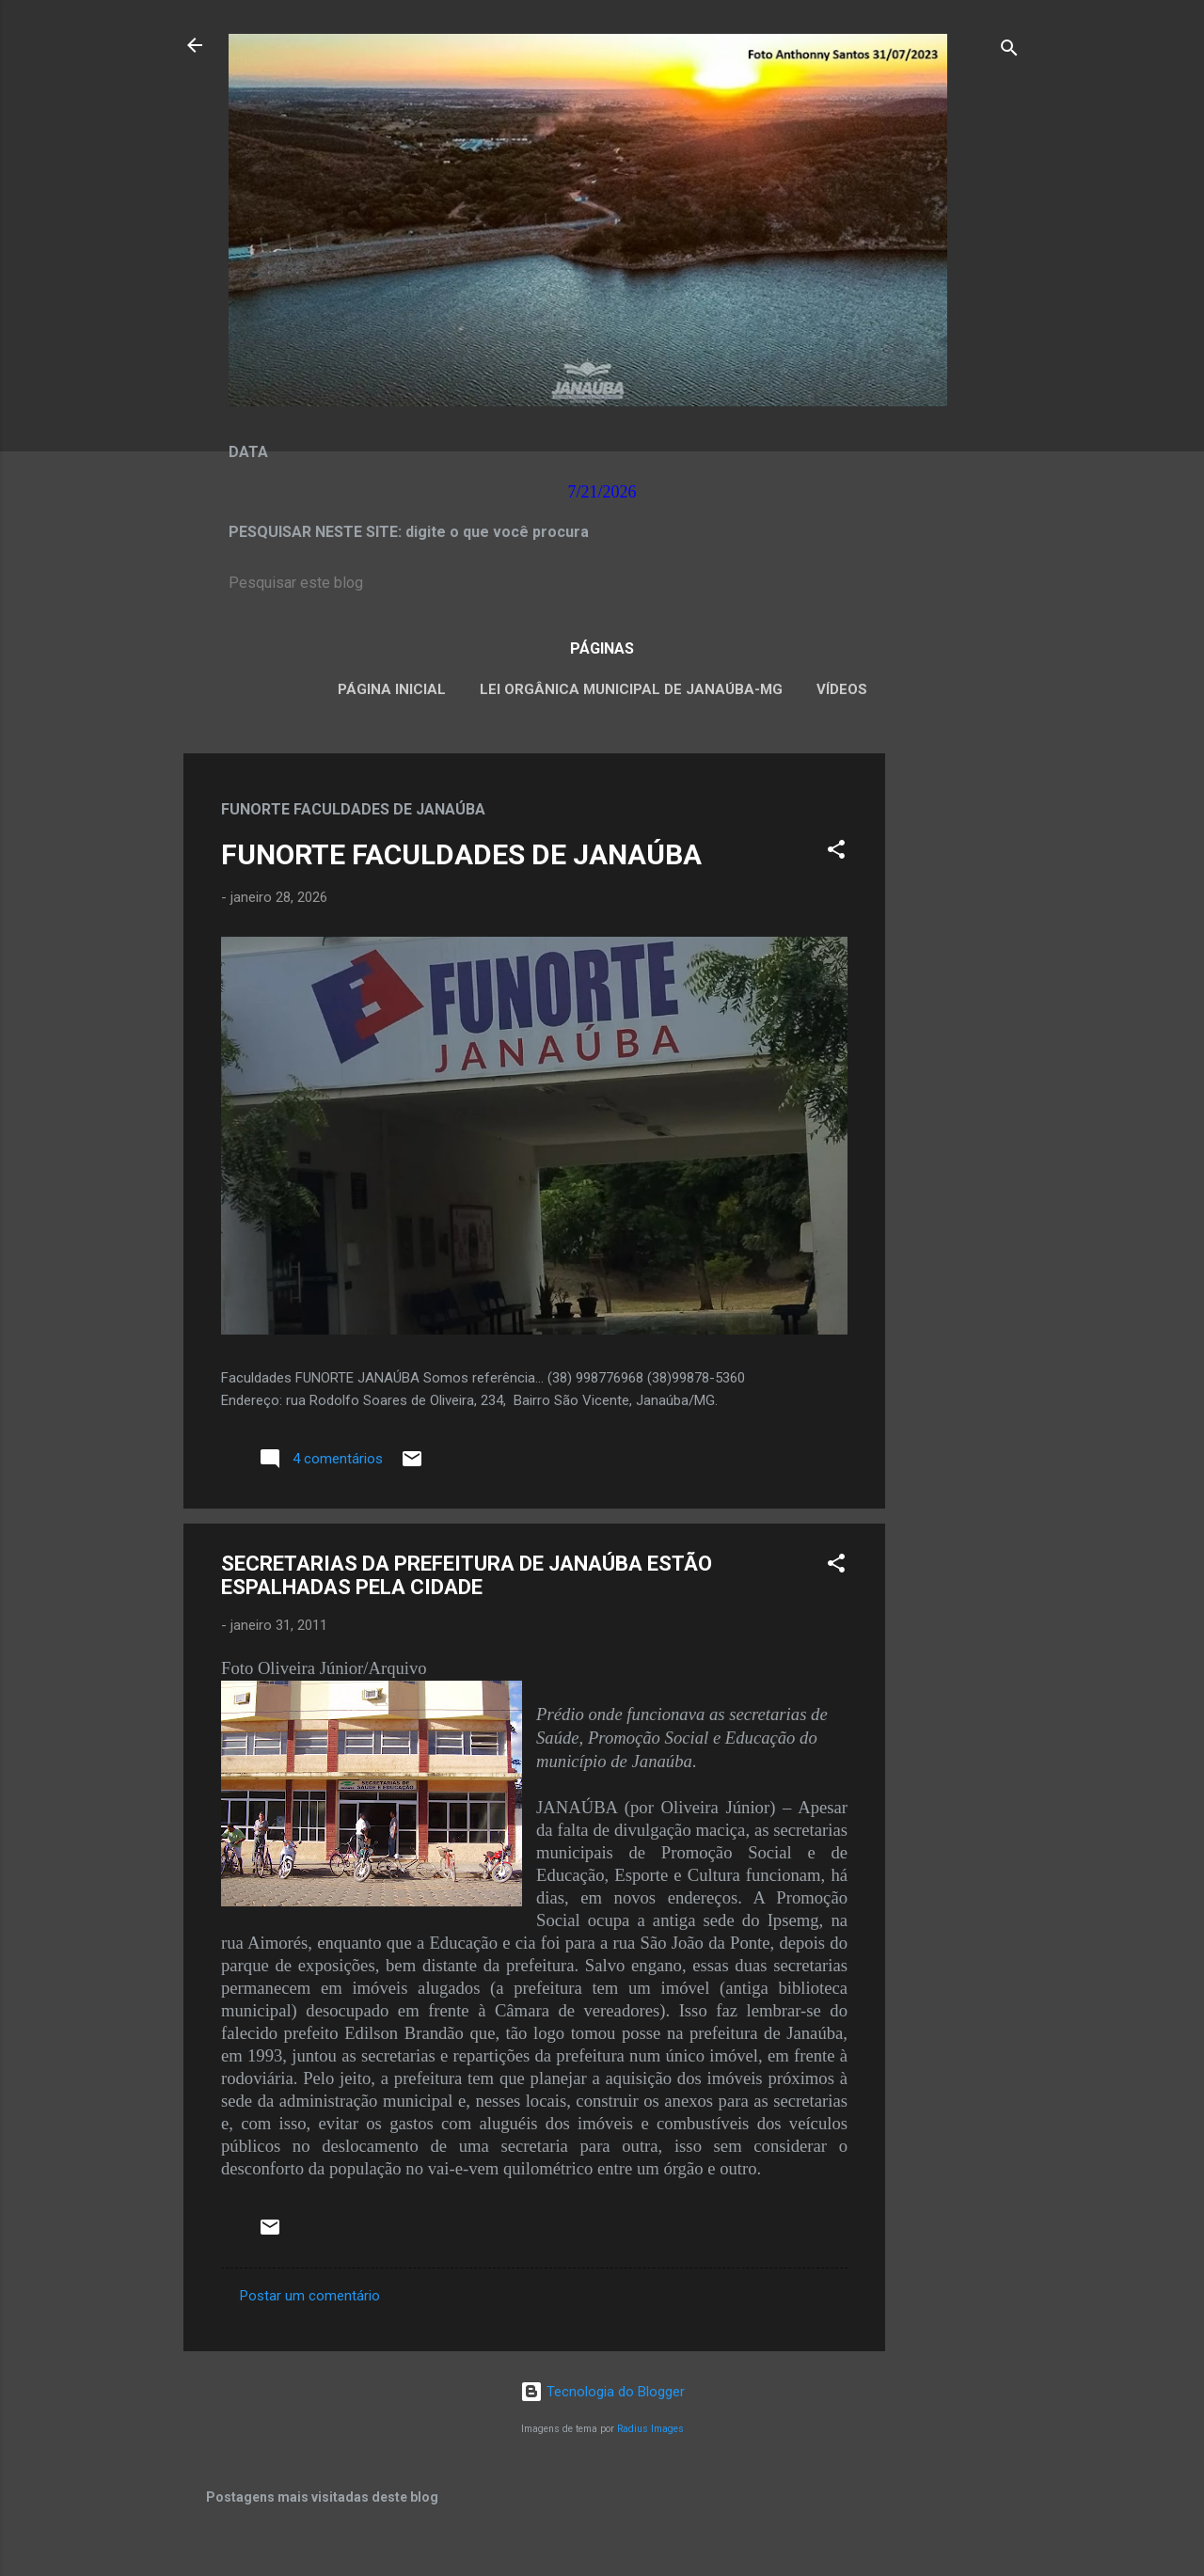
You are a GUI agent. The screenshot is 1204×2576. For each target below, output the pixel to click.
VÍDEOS (841, 689)
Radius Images (650, 2429)
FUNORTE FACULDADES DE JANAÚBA (461, 854)
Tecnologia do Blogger (602, 2391)
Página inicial (392, 689)
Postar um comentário (310, 2295)
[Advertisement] (960, 1035)
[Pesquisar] (1009, 51)
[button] (836, 852)
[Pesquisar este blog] (602, 583)
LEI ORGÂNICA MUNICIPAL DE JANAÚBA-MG (631, 689)
